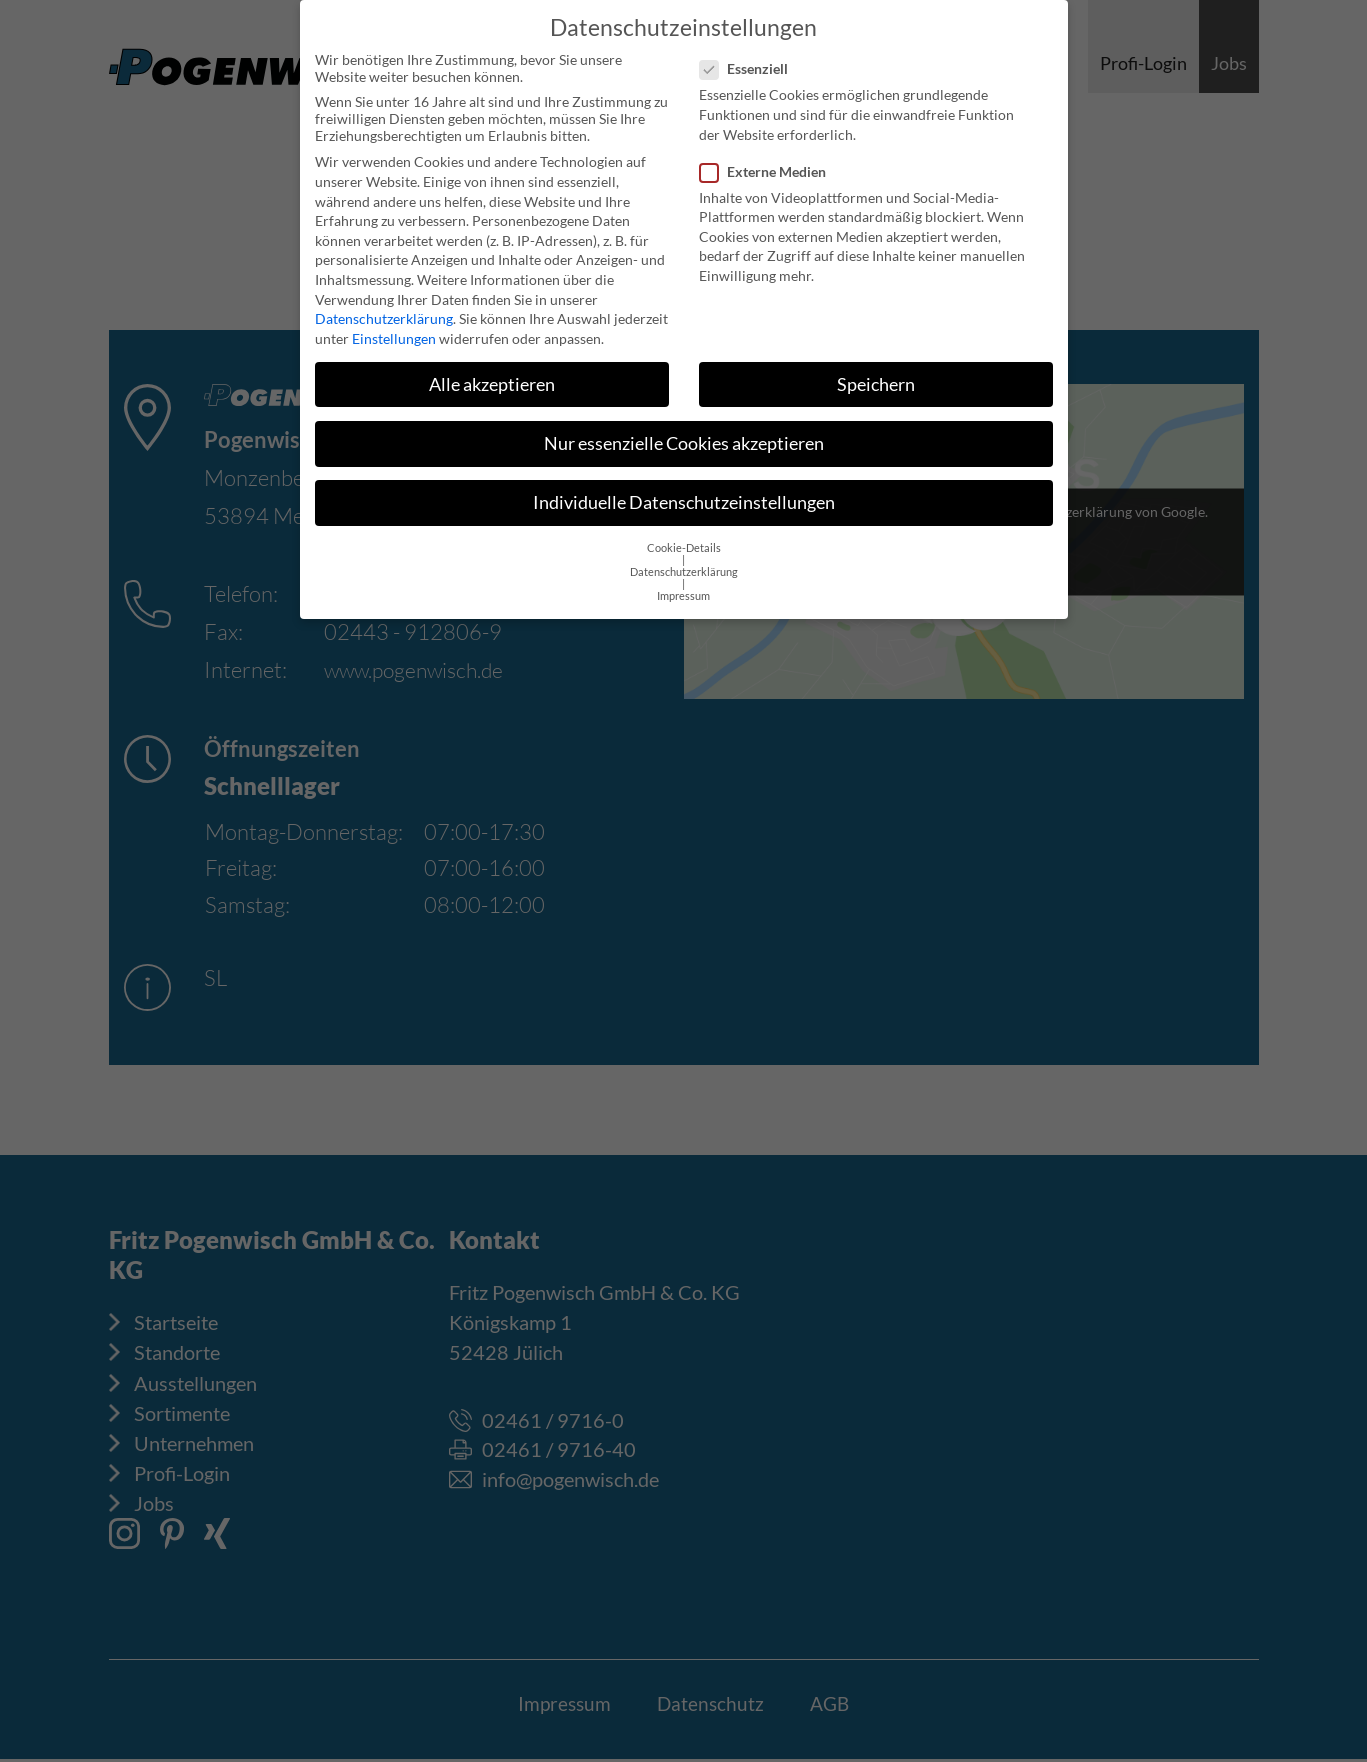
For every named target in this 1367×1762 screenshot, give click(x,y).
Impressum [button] (683, 586)
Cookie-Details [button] (684, 538)
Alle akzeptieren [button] (492, 373)
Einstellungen (394, 327)
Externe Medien (769, 160)
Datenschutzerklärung (384, 308)
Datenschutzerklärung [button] (684, 562)
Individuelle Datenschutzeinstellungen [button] (684, 492)
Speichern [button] (876, 373)
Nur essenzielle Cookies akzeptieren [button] (684, 433)
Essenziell (750, 58)
